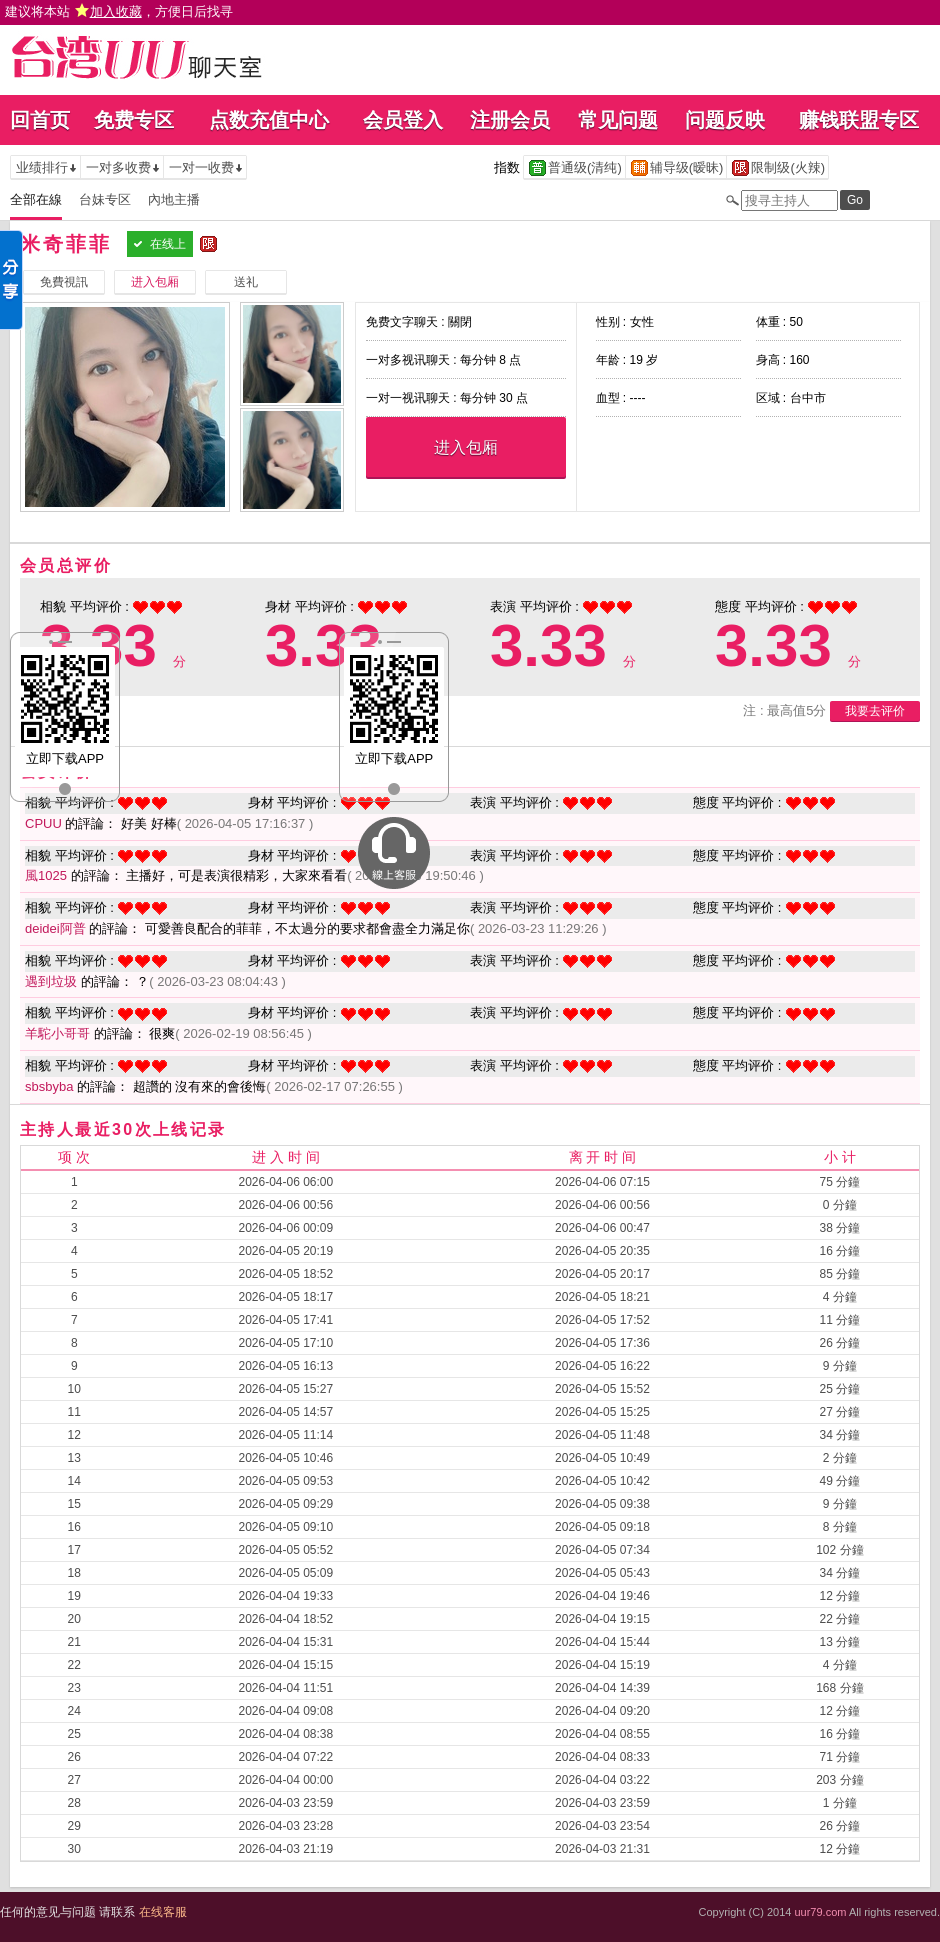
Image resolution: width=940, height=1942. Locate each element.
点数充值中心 (269, 120)
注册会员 (510, 120)
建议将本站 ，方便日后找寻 (119, 11)
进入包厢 (466, 447)
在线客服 (163, 1912)
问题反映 (725, 120)
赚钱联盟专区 (859, 120)
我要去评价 (875, 711)
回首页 (40, 120)
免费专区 (134, 120)
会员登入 (403, 120)
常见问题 (618, 120)
